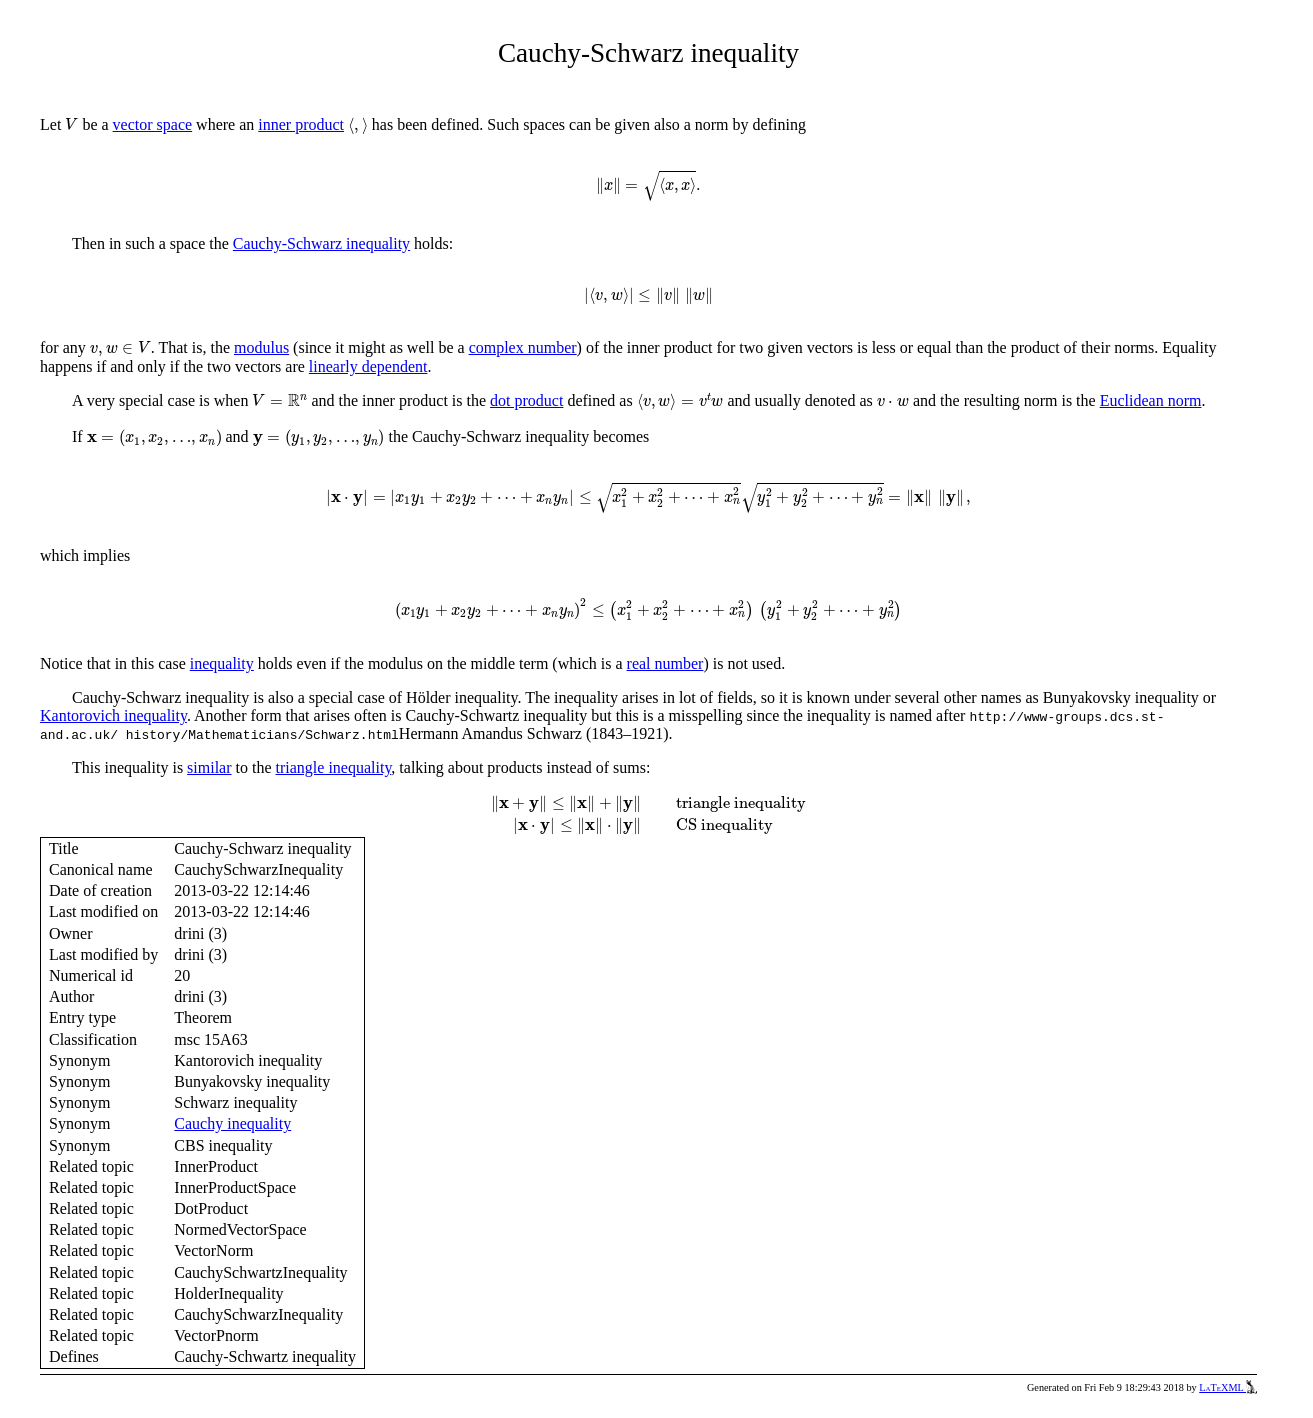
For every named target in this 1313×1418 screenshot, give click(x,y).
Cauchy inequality (232, 1123)
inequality (222, 663)
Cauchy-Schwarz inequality (321, 243)
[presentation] (71, 124)
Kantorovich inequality (113, 715)
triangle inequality (334, 767)
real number (665, 663)
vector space (153, 124)
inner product (301, 124)
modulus (261, 347)
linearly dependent (368, 366)
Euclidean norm (1151, 400)
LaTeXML (1228, 1387)
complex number (523, 347)
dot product (526, 400)
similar (209, 767)
